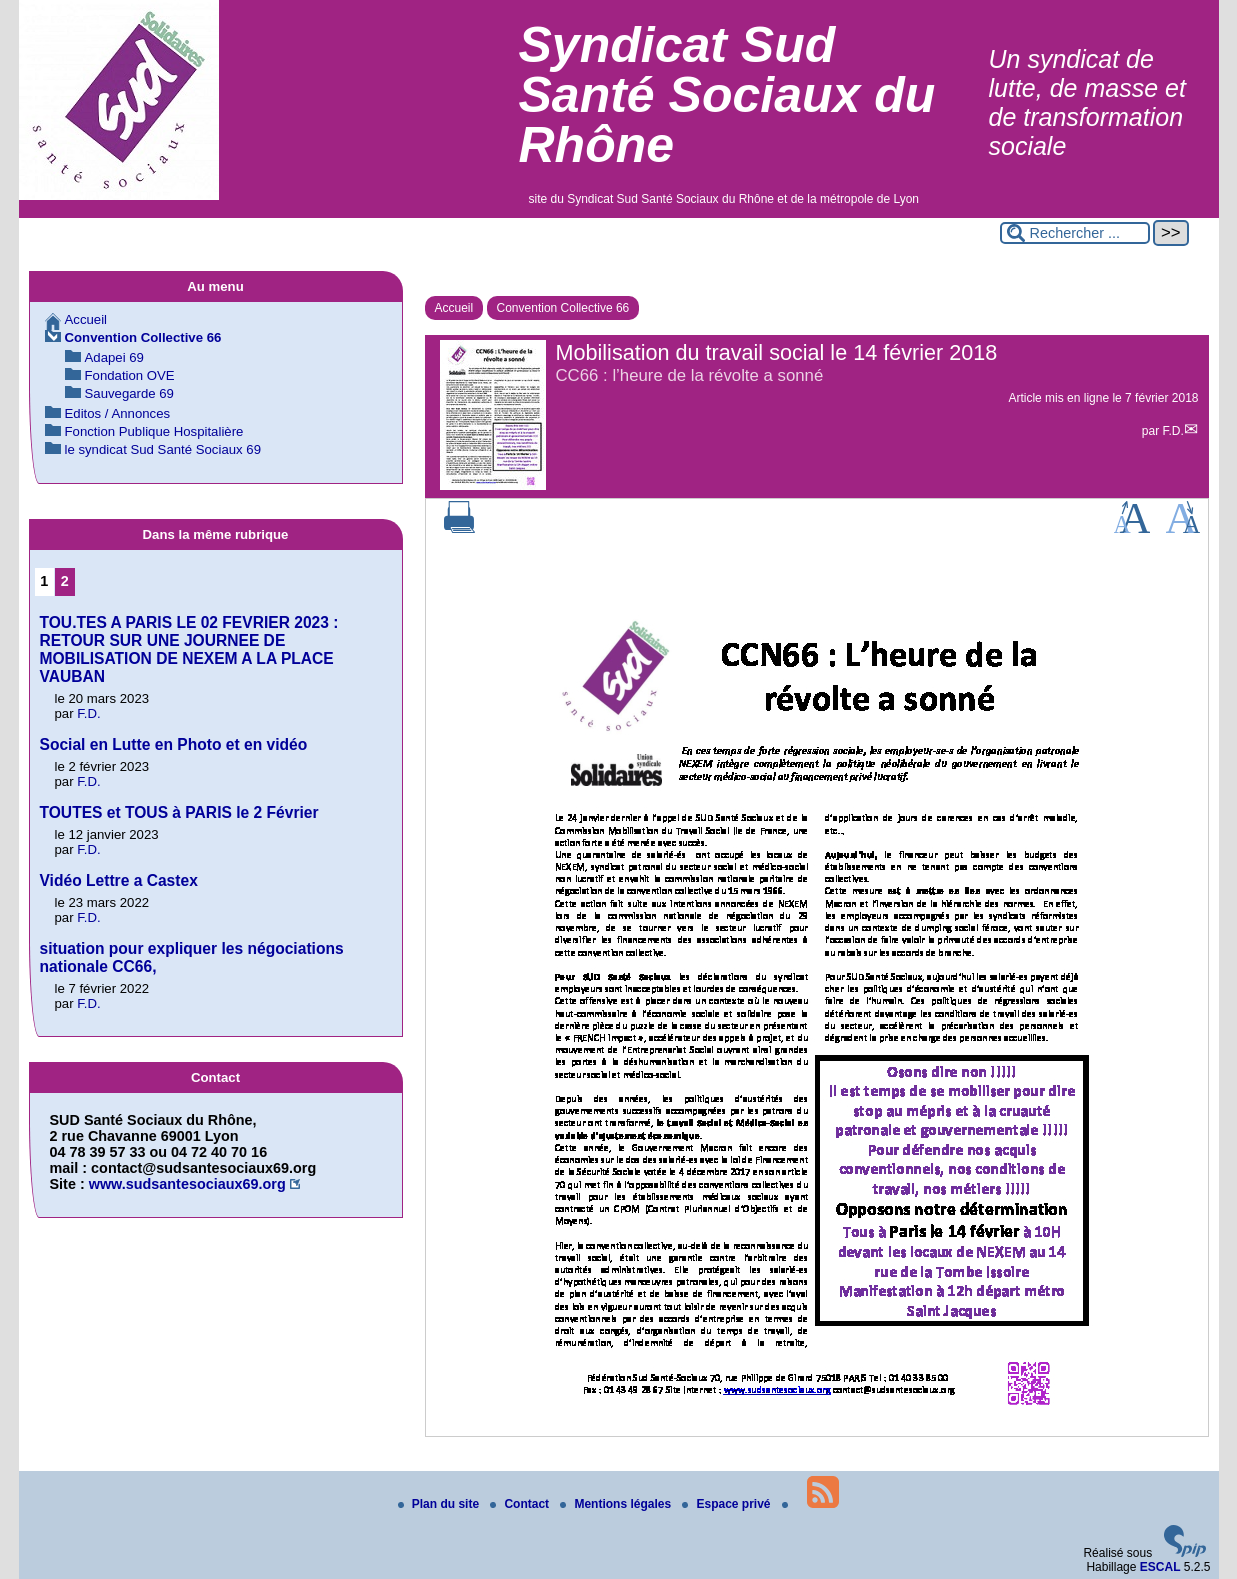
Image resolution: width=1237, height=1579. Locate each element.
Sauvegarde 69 (129, 393)
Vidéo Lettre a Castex (119, 880)
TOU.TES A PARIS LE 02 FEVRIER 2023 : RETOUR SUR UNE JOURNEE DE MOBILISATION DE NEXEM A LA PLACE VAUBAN (189, 649)
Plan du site (440, 1504)
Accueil (454, 308)
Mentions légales (617, 1504)
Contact (521, 1504)
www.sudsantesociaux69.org (187, 1184)
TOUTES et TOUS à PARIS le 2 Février (179, 812)
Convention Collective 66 (563, 308)
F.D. (1172, 431)
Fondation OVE (130, 375)
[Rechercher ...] (1075, 233)
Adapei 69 (114, 357)
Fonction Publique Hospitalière (154, 431)
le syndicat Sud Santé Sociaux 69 (163, 449)
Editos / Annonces (118, 413)
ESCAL (1160, 1567)
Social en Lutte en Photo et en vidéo (174, 744)
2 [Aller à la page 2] (65, 581)
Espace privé (727, 1504)
